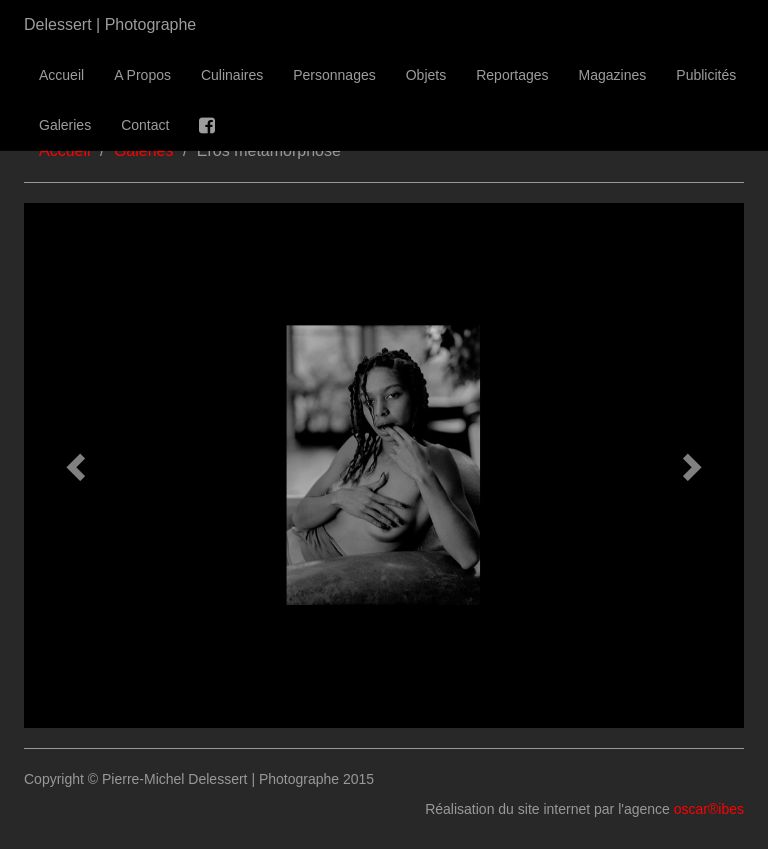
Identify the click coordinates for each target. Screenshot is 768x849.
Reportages (512, 75)
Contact (145, 125)
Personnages (334, 75)
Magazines (613, 75)
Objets (426, 75)
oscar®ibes (709, 809)
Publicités (706, 75)
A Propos (142, 75)
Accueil (61, 75)
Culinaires (232, 75)
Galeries (65, 125)
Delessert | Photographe (110, 24)
